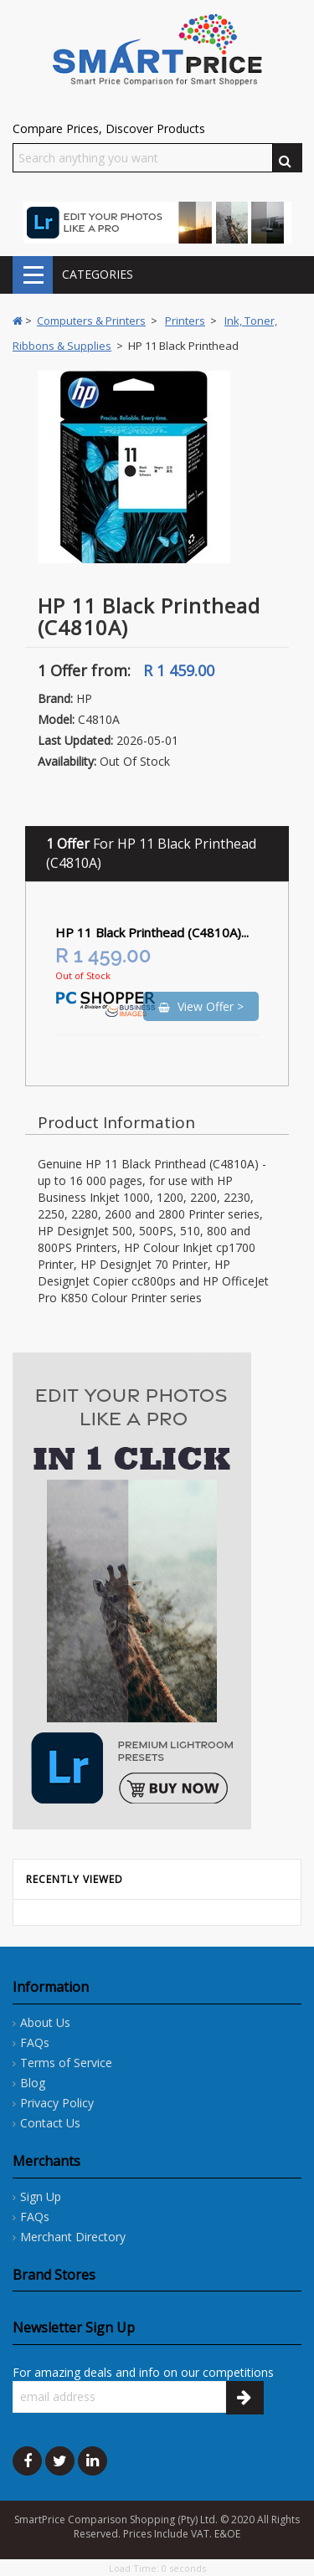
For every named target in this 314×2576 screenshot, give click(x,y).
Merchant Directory (73, 2237)
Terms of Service (66, 2063)
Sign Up (40, 2196)
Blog (32, 2083)
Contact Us (50, 2123)
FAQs (34, 2042)
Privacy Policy (57, 2103)
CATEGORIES (33, 275)
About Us (45, 2022)
